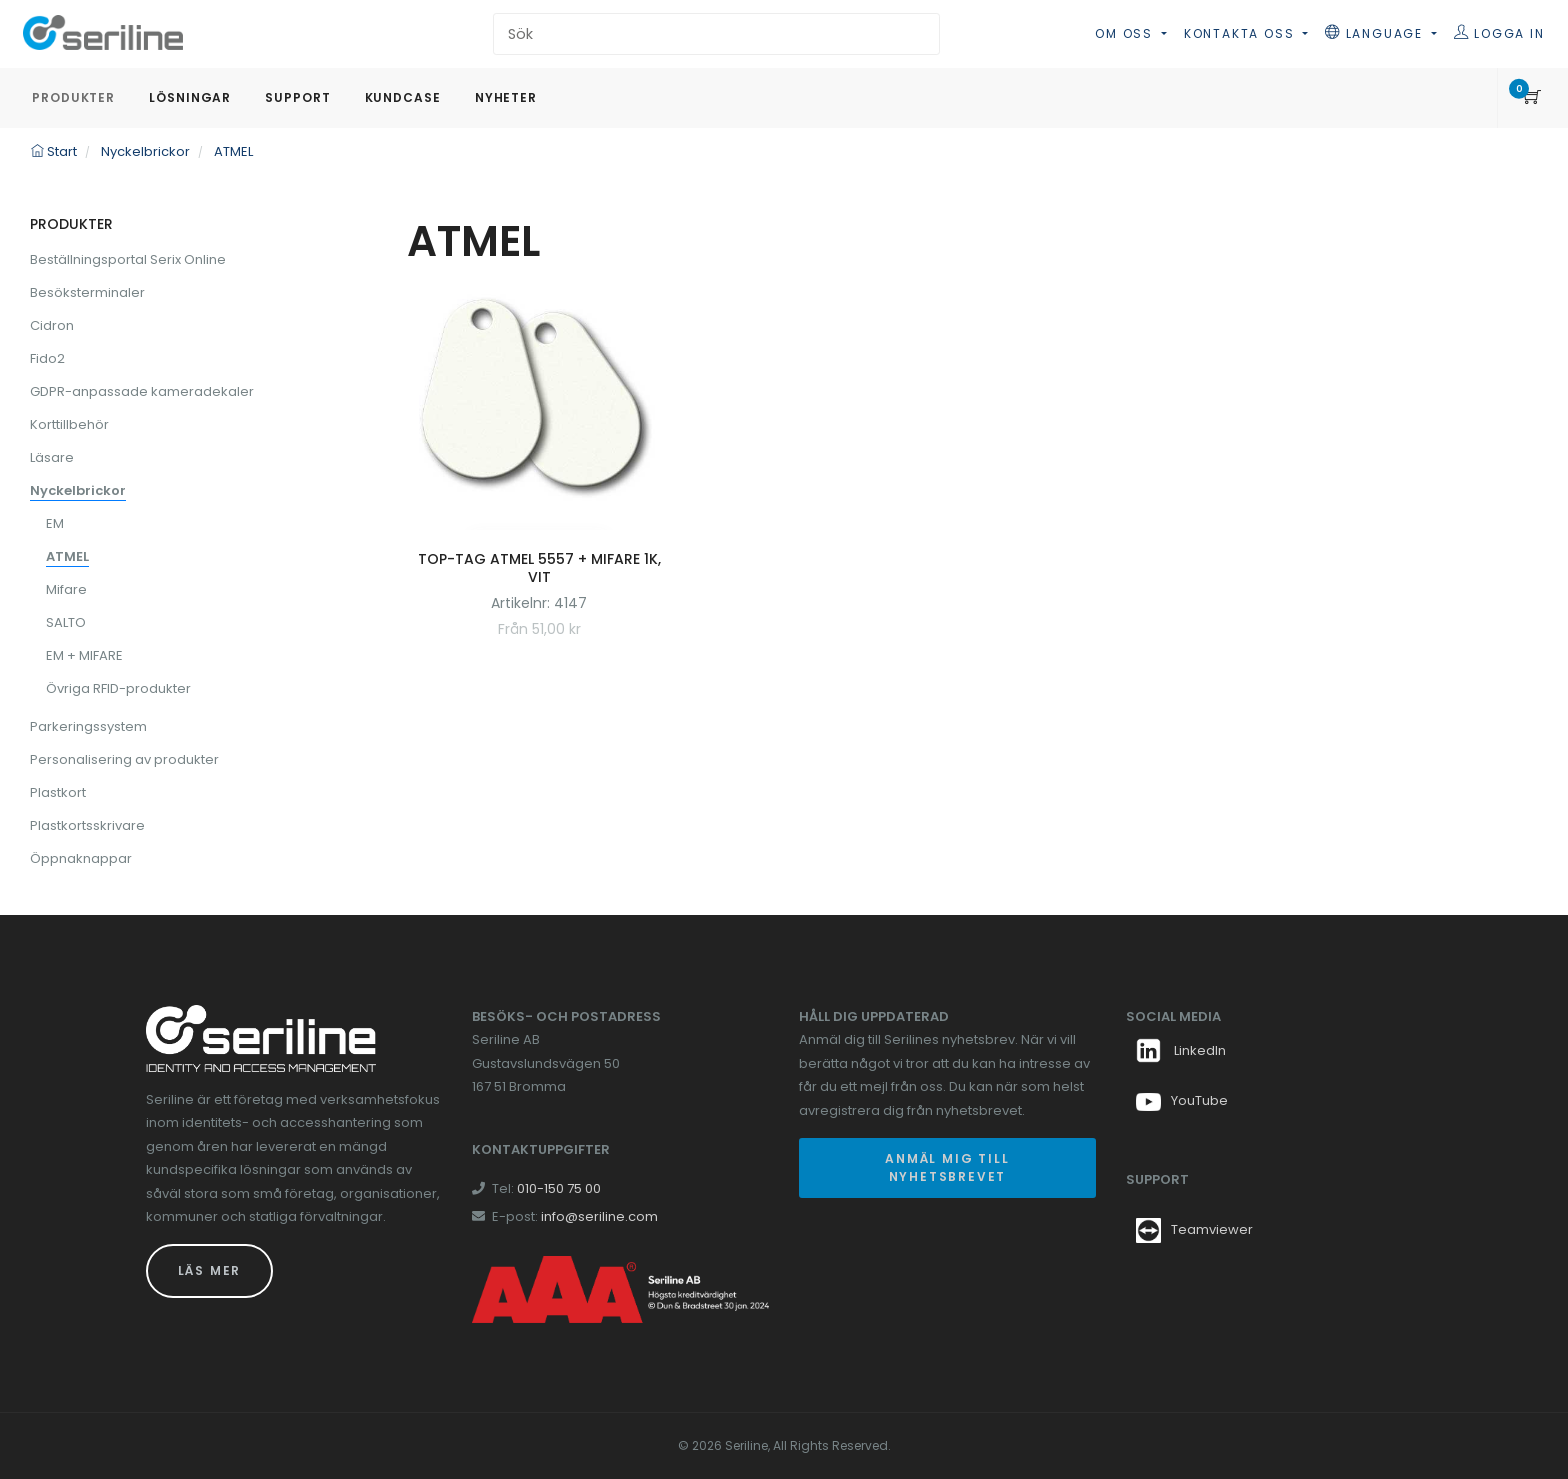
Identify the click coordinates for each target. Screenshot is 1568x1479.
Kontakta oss (1241, 33)
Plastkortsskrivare (87, 825)
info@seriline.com (599, 1216)
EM (55, 523)
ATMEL (67, 556)
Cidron (52, 325)
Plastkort (58, 792)
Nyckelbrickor (78, 490)
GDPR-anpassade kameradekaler (142, 391)
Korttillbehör (69, 424)
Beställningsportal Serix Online (128, 259)
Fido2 (47, 358)
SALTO (66, 622)
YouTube (1182, 1100)
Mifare (66, 589)
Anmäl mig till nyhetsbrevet (947, 1167)
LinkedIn (1181, 1050)
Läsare (52, 457)
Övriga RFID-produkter (118, 688)
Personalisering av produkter (124, 759)
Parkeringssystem (88, 726)
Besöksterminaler (87, 292)
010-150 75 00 (559, 1188)
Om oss (1126, 33)
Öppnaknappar (81, 858)
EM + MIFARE (84, 655)
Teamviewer (1212, 1229)
